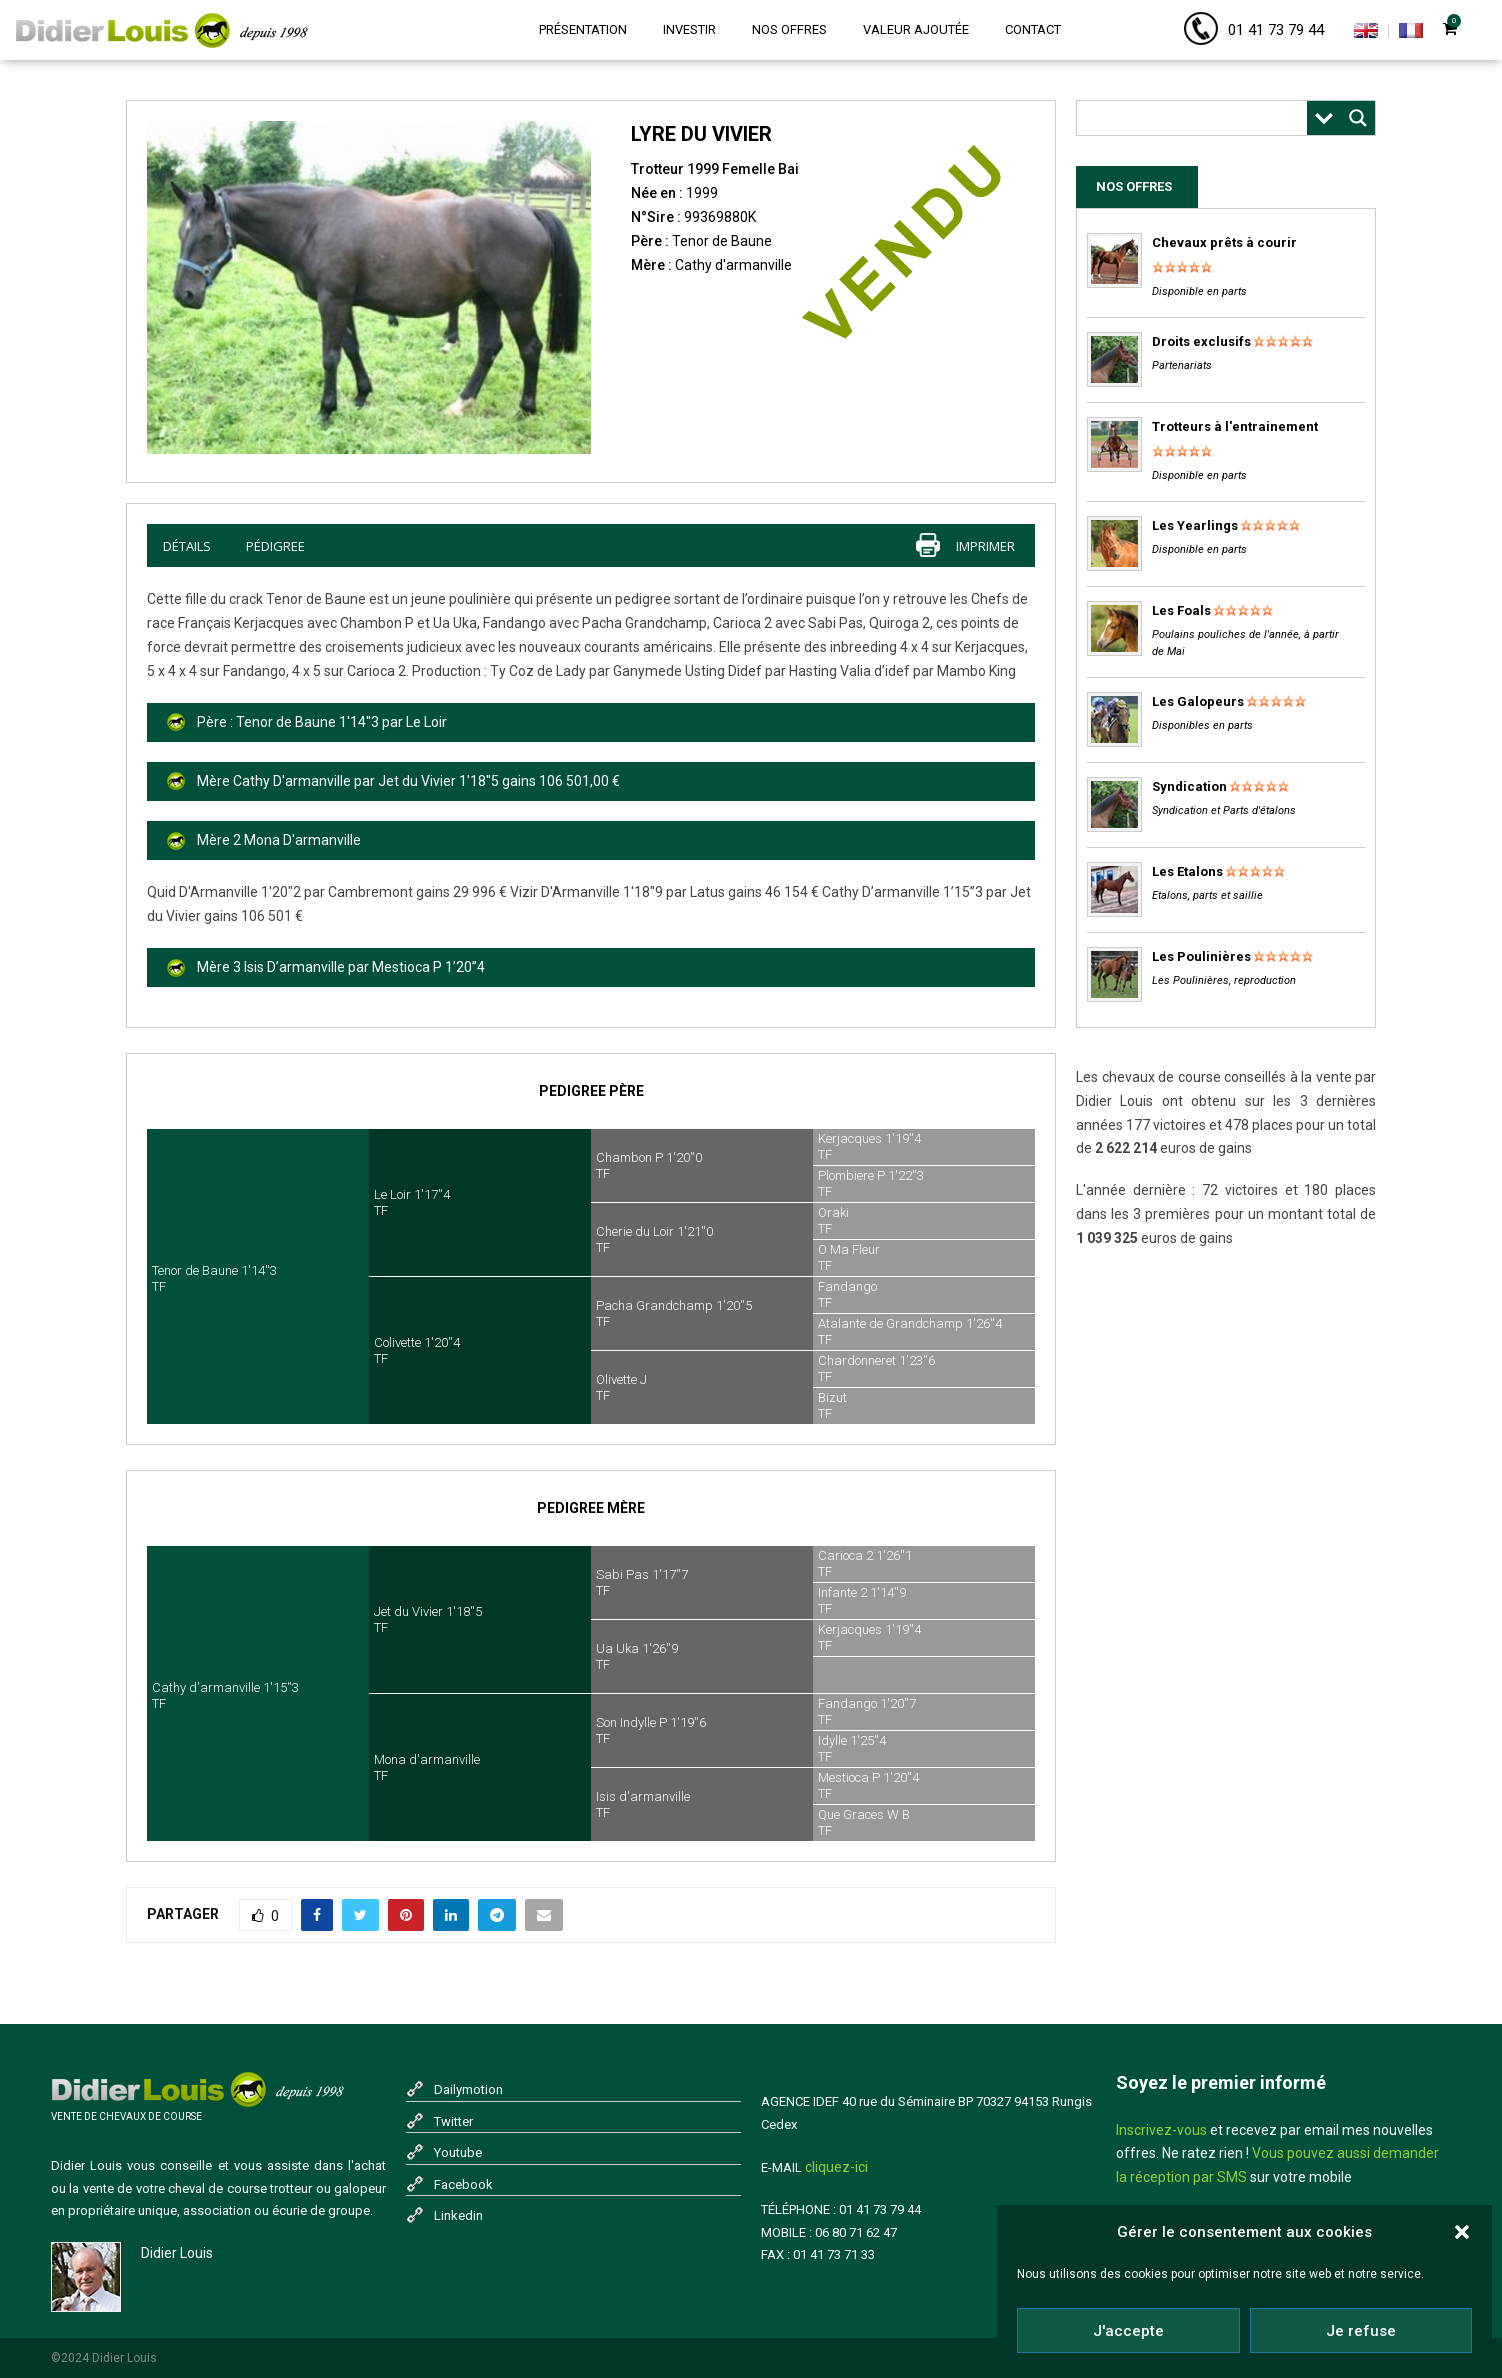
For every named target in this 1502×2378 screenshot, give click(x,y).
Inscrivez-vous (1161, 2130)
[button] (1462, 2232)
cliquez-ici (836, 2167)
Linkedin (458, 2215)
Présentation (583, 29)
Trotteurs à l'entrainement (1235, 426)
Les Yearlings (1195, 525)
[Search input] (1197, 118)
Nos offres (789, 29)
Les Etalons (1187, 871)
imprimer (985, 546)
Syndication (1189, 786)
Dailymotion (468, 2089)
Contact (1033, 29)
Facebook (463, 2184)
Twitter (453, 2121)
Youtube (458, 2152)
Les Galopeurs (1198, 701)
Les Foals (1181, 610)
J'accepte (1128, 2331)
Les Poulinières (1201, 956)
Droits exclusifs (1201, 341)
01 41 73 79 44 (1276, 30)
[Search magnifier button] (1358, 118)
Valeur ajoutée (916, 29)
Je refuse (1361, 2331)
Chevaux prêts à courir (1224, 242)
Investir (689, 29)
